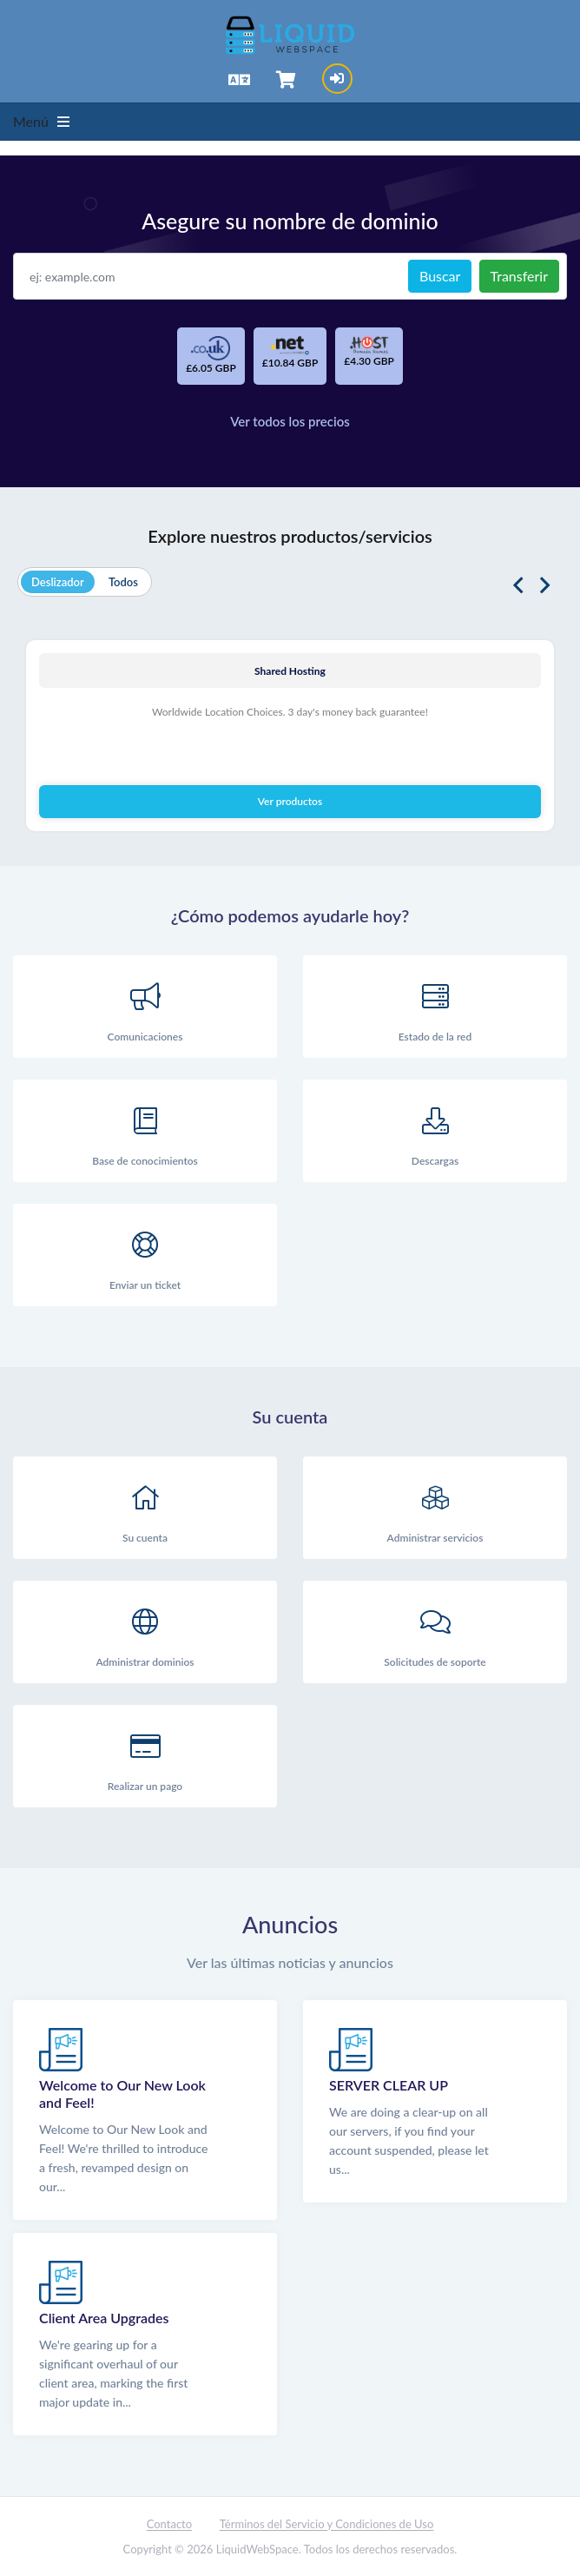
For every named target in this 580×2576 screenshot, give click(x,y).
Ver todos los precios (290, 421)
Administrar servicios (435, 1509)
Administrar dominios (145, 1633)
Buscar (439, 276)
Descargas (435, 1132)
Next (545, 585)
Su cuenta (145, 1509)
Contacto (169, 2524)
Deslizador (57, 582)
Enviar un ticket (145, 1256)
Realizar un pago (145, 1757)
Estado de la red (435, 1008)
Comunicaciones (145, 1008)
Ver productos (290, 801)
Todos (123, 582)
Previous (518, 585)
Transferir (519, 276)
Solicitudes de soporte (435, 1633)
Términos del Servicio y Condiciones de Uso (327, 2524)
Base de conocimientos (145, 1132)
